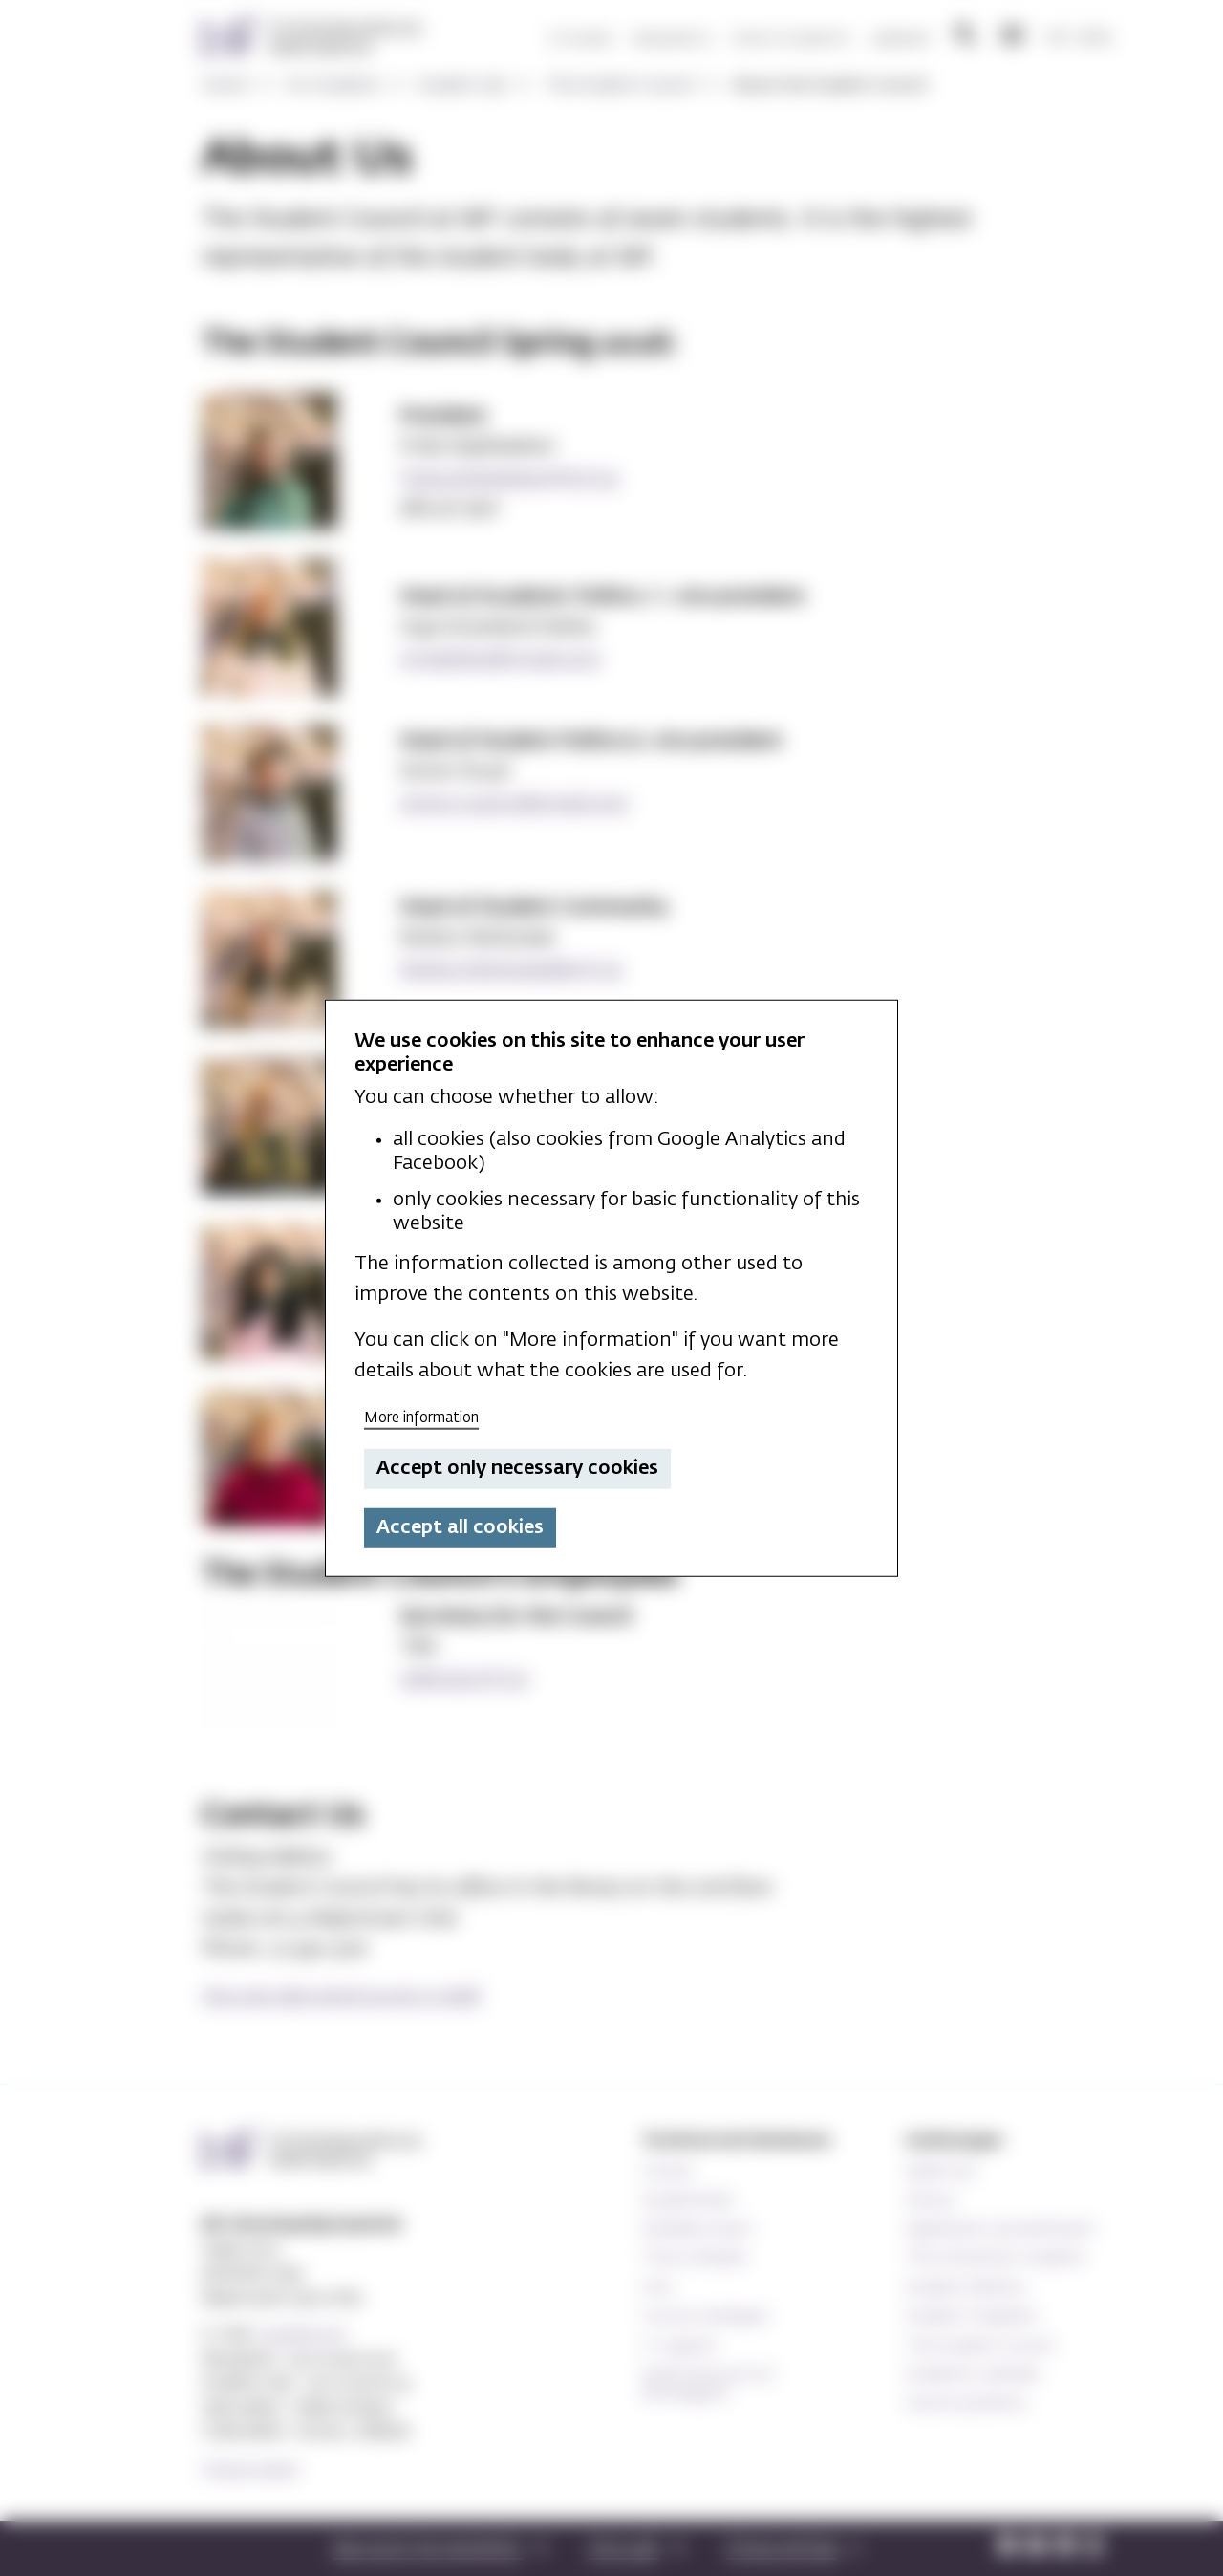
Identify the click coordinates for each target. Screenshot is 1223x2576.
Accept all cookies (460, 1527)
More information (421, 1417)
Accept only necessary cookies (517, 1468)
